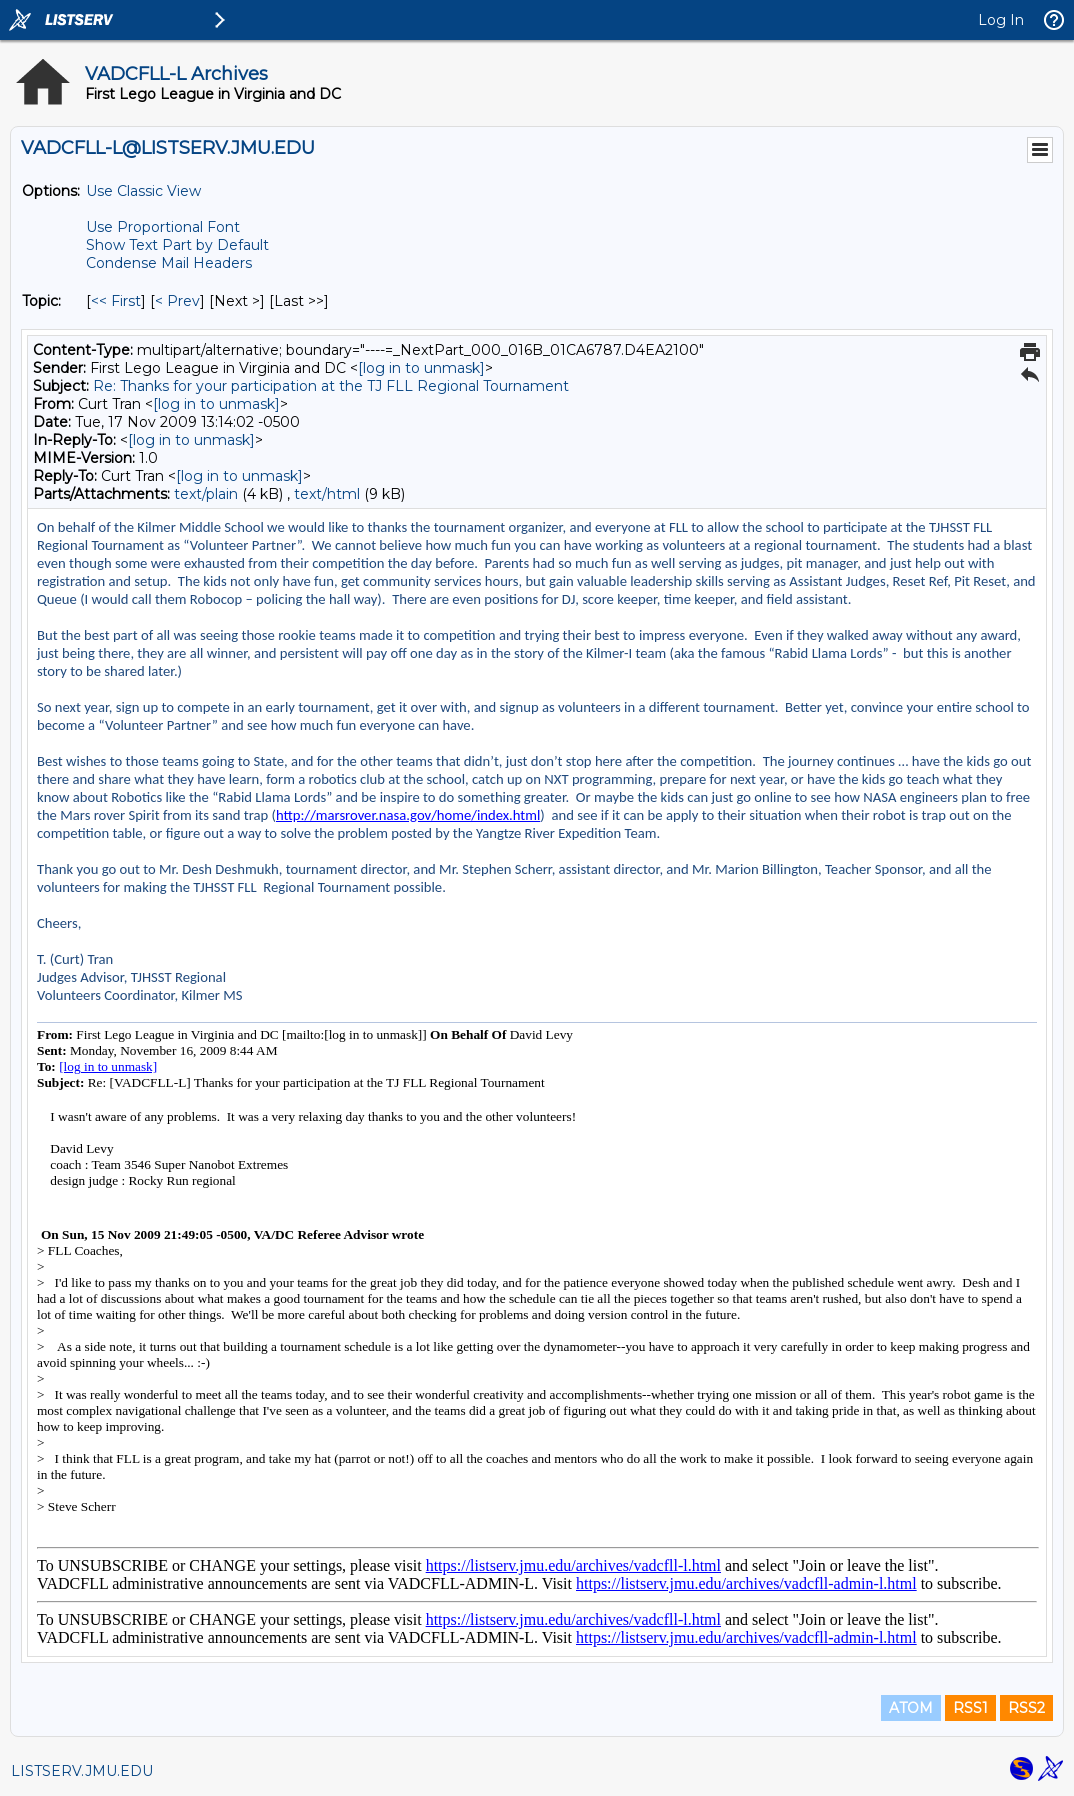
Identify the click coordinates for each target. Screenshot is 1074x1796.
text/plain (206, 494)
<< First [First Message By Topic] (116, 301)
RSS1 (970, 1708)
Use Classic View (143, 191)
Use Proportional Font (163, 227)
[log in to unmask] (421, 368)
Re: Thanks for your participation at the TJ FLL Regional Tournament (331, 386)
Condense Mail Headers (169, 263)
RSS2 (1026, 1708)
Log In (1001, 20)
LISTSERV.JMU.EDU (82, 1771)
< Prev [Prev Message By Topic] (177, 301)
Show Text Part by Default (177, 245)
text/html (327, 494)
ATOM (911, 1708)
